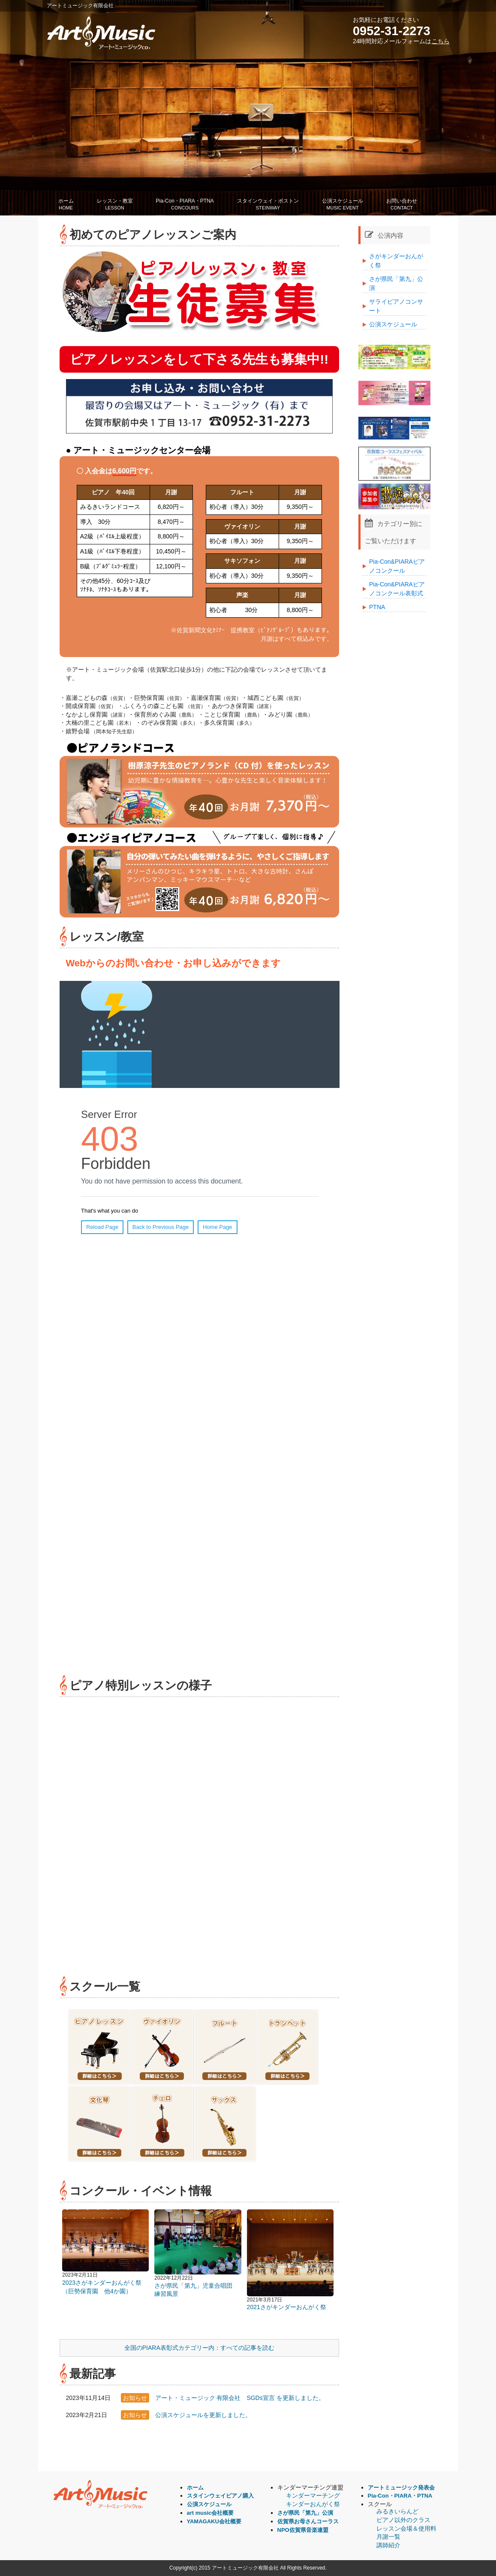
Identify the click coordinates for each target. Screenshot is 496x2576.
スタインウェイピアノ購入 (220, 2495)
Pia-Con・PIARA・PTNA (185, 204)
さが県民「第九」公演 (305, 2513)
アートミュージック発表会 (401, 2487)
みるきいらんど (397, 2511)
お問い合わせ (401, 204)
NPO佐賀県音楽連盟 (302, 2530)
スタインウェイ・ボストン (268, 204)
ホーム (66, 204)
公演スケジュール (342, 204)
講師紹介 (388, 2545)
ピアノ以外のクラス (403, 2519)
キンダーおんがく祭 (313, 2504)
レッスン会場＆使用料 (406, 2528)
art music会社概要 (210, 2513)
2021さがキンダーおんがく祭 (286, 2307)
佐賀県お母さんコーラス (308, 2521)
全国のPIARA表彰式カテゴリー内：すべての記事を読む (199, 2347)
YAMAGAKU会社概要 (214, 2521)
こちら (441, 41)
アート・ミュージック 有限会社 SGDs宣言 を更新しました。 (240, 2397)
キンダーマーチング (313, 2495)
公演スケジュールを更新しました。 (203, 2415)
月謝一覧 (388, 2536)
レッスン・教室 (115, 204)
